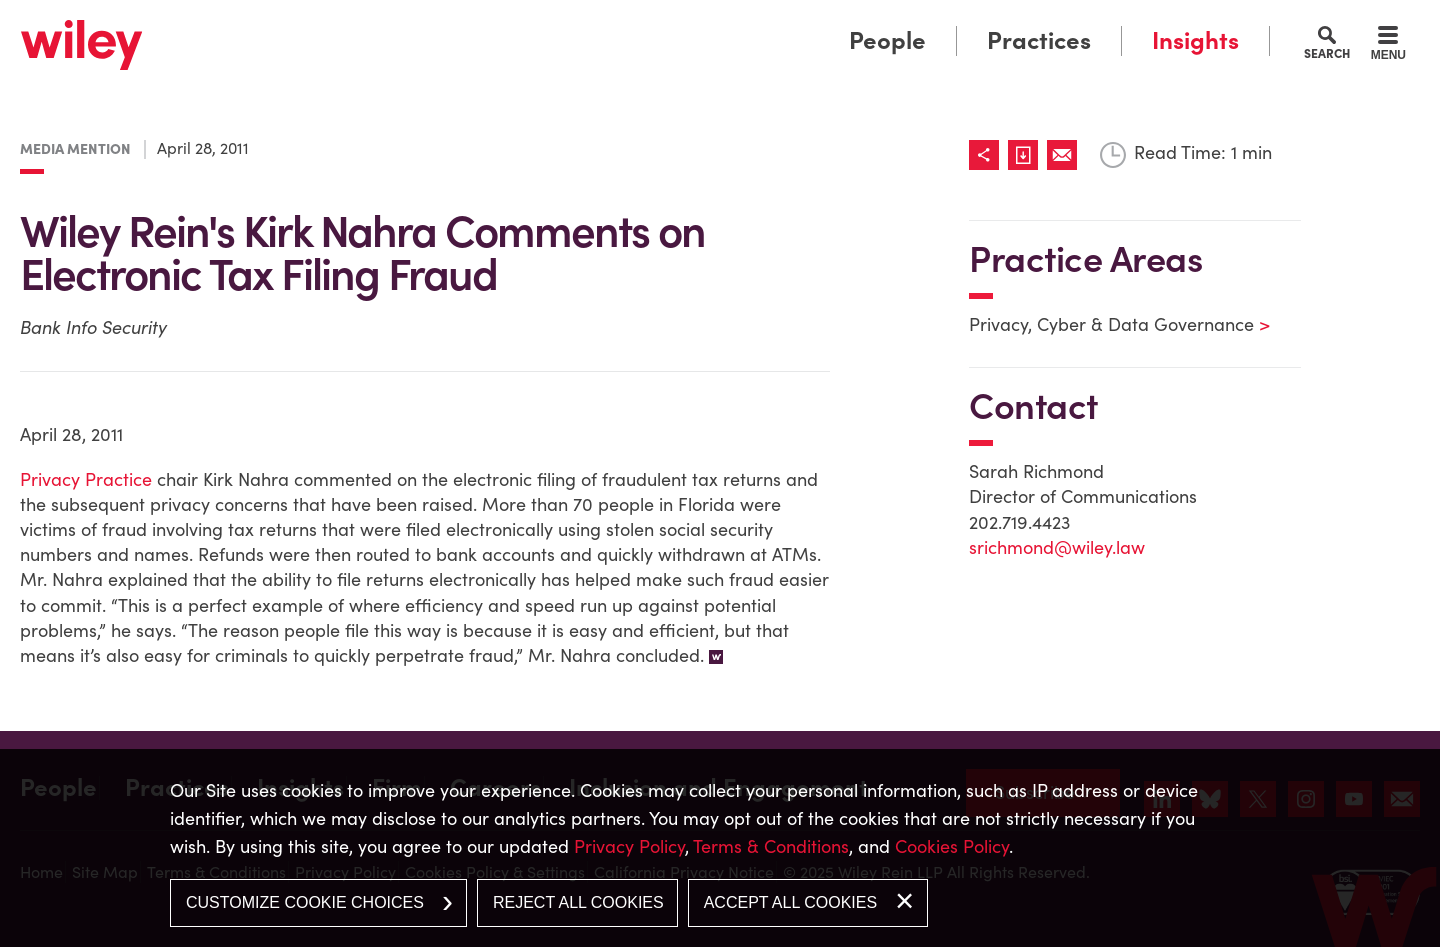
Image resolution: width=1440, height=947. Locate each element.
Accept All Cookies (790, 902)
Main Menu (658, 22)
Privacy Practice (86, 479)
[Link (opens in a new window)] (1027, 155)
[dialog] (720, 848)
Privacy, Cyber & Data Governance (1107, 324)
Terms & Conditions (771, 846)
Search (1327, 53)
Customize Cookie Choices (305, 902)
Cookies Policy (952, 846)
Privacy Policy (629, 846)
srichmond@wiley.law (1057, 547)
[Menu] (1388, 46)
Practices (1039, 40)
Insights (1195, 40)
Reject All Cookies (578, 902)
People (887, 40)
